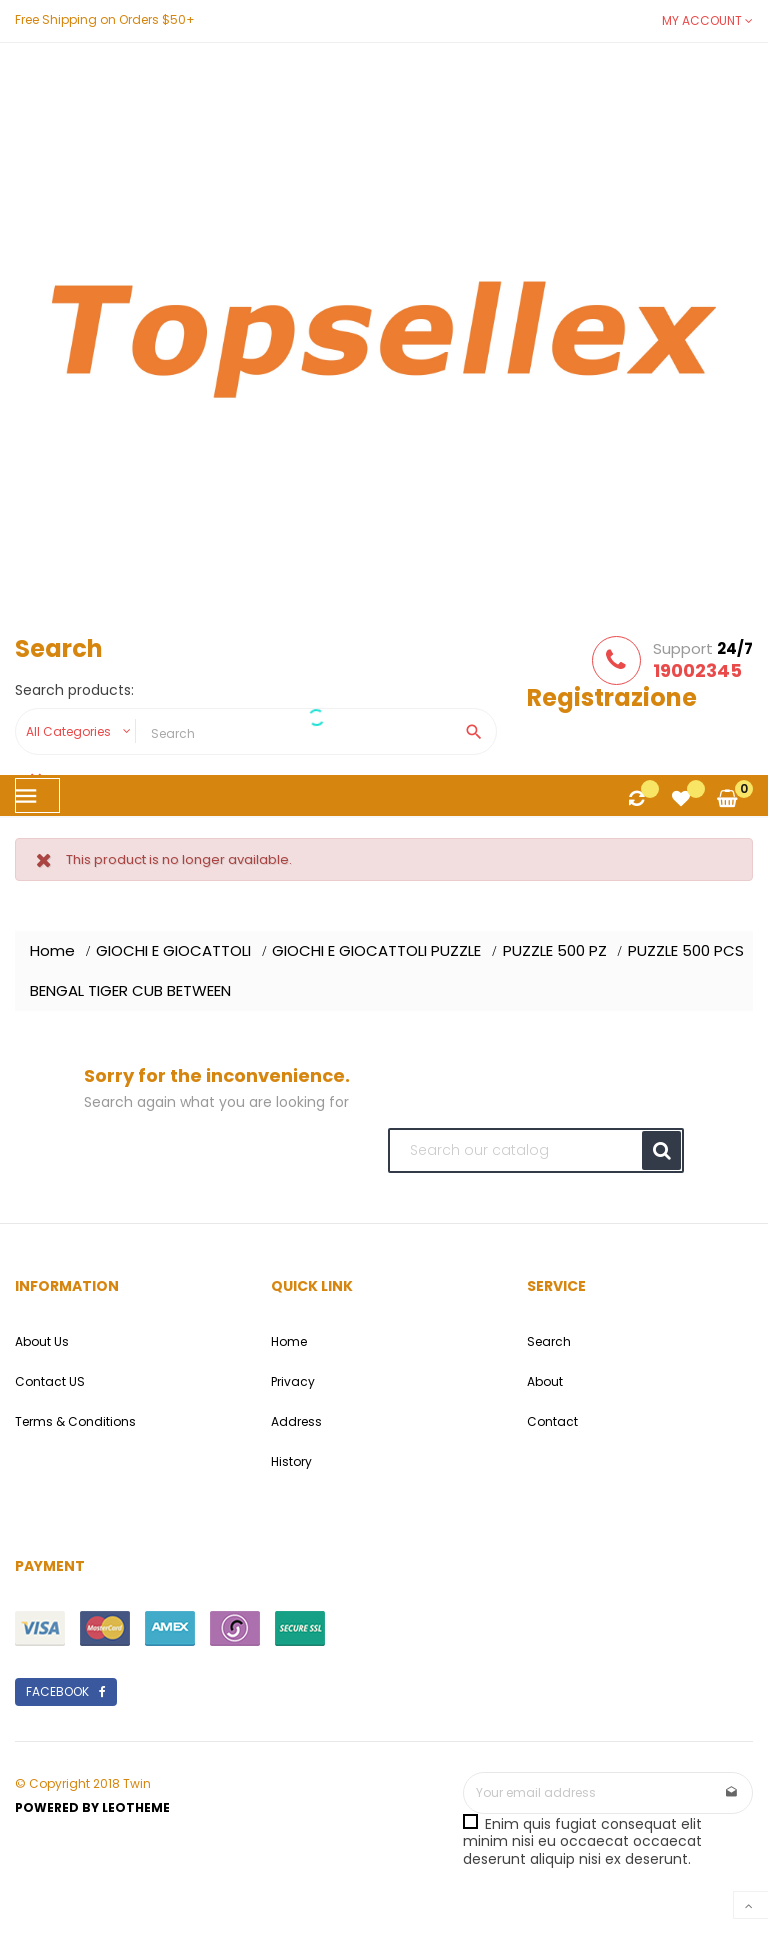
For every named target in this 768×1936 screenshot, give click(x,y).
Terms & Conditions (75, 1421)
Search (549, 1341)
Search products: (74, 691)
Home (289, 1341)
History (291, 1461)
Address (296, 1421)
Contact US (50, 1381)
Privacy (293, 1381)
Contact (552, 1421)
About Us (42, 1341)
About (545, 1381)
